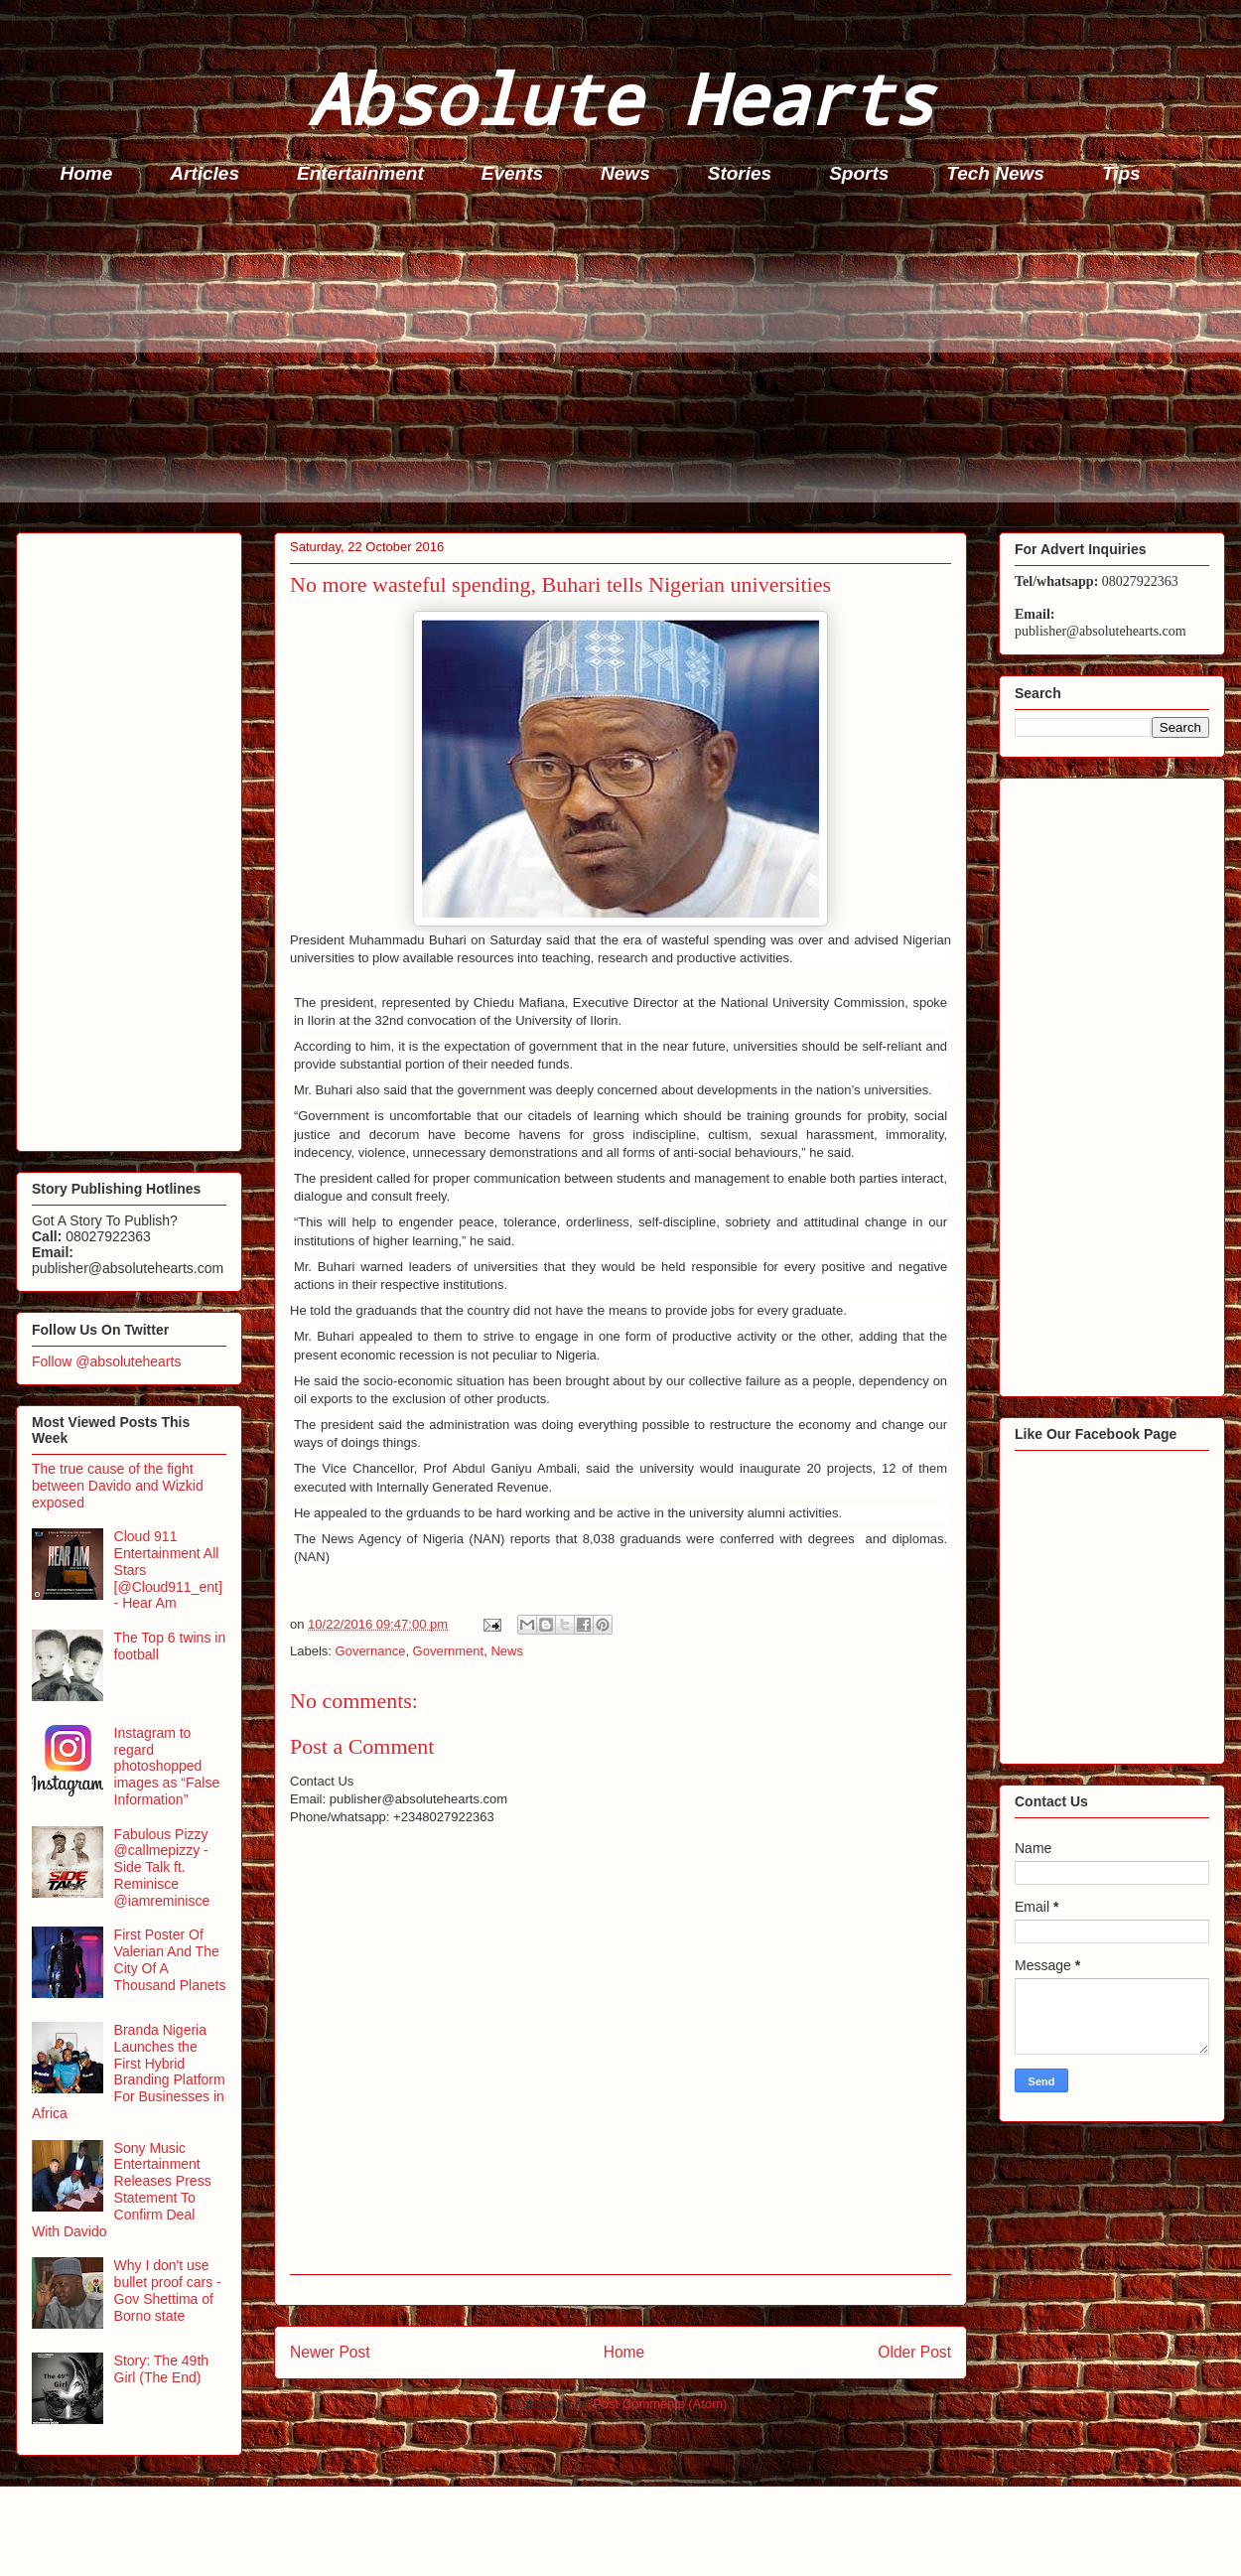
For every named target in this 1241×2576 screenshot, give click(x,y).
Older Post (914, 2352)
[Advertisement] (626, 363)
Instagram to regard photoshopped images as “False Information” (167, 1766)
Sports (859, 173)
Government (448, 1651)
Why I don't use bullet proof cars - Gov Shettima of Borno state (167, 2290)
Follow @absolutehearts (106, 1361)
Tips (1121, 173)
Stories (739, 173)
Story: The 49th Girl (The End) (161, 2369)
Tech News (995, 173)
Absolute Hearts (620, 98)
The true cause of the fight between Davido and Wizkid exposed (118, 1485)
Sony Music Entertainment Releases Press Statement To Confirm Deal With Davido (121, 2189)
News (625, 173)
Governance (371, 1651)
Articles (204, 173)
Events (512, 173)
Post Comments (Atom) (660, 2403)
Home (87, 173)
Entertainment (360, 173)
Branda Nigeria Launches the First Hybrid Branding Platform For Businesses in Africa (128, 2071)
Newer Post (330, 2352)
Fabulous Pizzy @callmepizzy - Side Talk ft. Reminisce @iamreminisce (162, 1867)
